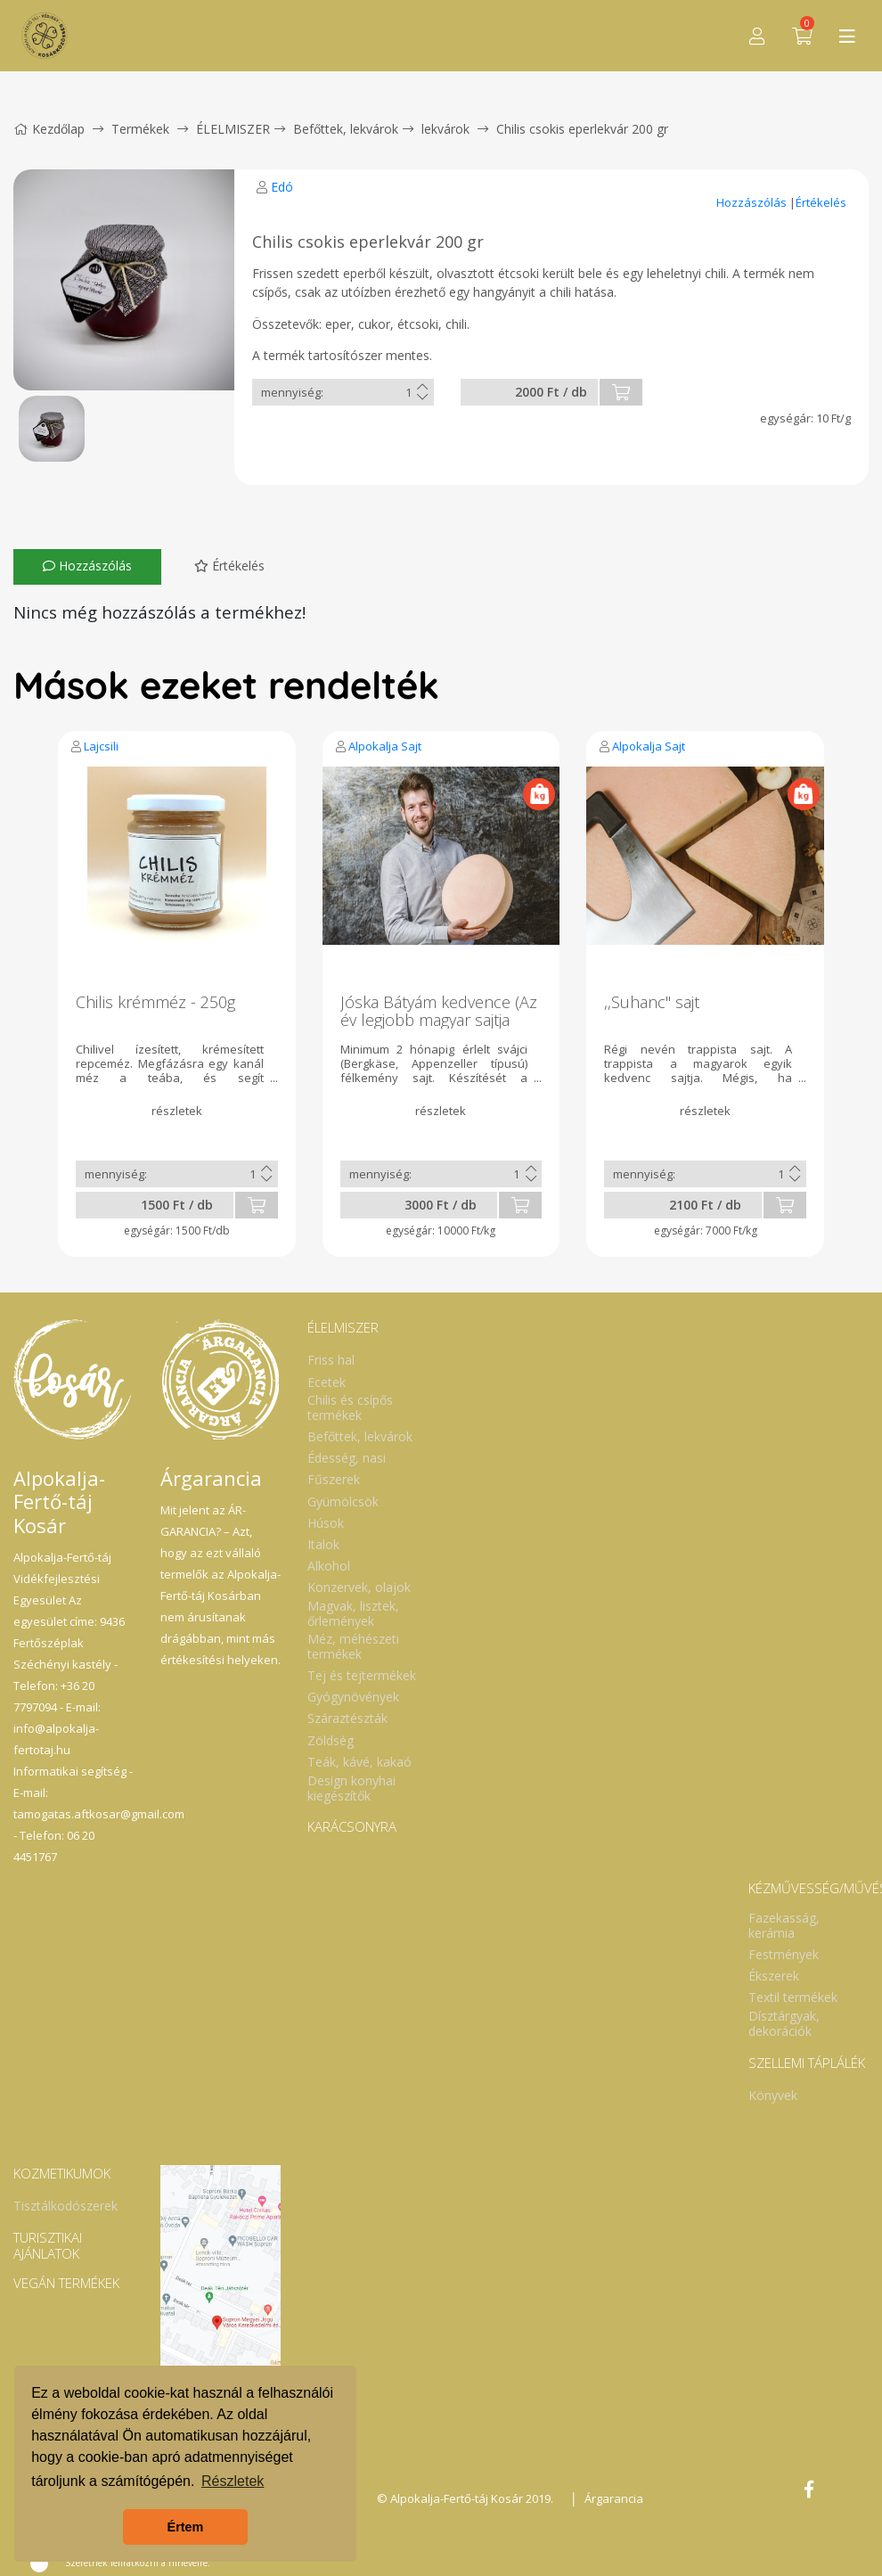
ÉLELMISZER (233, 128)
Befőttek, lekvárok (345, 128)
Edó (282, 186)
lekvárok (445, 128)
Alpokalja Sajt (384, 746)
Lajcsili (101, 746)
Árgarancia (613, 2498)
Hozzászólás (752, 202)
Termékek (140, 128)
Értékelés (821, 202)
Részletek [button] (232, 2481)
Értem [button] (185, 2527)
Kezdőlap (49, 128)
